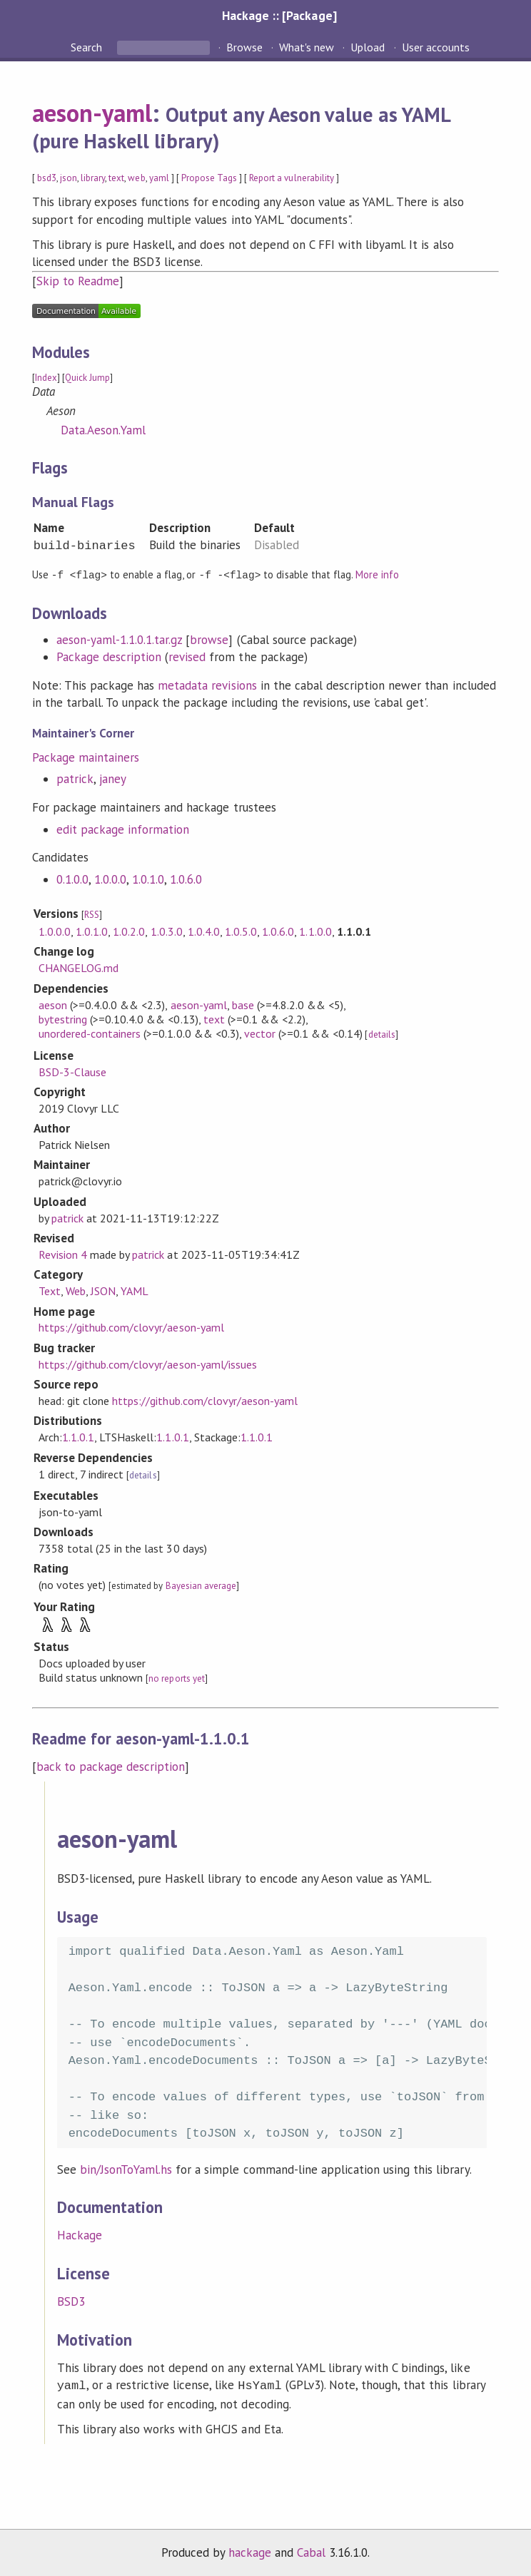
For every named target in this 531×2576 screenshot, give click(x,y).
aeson (53, 1004)
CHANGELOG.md (78, 967)
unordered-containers (90, 1033)
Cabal (311, 2550)
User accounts (436, 47)
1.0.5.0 (241, 931)
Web (76, 1290)
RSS (91, 914)
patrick (74, 778)
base (243, 1004)
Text (50, 1290)
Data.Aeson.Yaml (103, 430)
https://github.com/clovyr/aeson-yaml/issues (148, 1363)
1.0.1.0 (148, 878)
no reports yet (176, 1678)
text (116, 178)
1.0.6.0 (186, 878)
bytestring (63, 1018)
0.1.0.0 (72, 878)
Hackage (79, 2234)
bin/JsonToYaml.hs (126, 2169)
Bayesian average (201, 1585)
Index (46, 378)
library (93, 178)
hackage (249, 2550)
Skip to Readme (77, 281)
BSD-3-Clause (72, 1071)
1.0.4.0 (204, 931)
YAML (134, 1290)
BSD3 (71, 2301)
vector (259, 1033)
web (136, 178)
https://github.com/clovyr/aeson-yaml (131, 1326)
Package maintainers (85, 757)
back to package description (111, 1766)
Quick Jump (87, 378)
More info (377, 574)
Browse (244, 47)
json (68, 178)
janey (112, 778)
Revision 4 (63, 1254)
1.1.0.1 (78, 1436)
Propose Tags (209, 178)
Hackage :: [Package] (279, 15)
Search (88, 47)
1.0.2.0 (129, 931)
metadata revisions (207, 684)
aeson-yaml (92, 112)
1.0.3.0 (167, 931)
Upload (367, 47)
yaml (159, 178)
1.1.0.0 (315, 931)
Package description (108, 656)
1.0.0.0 (110, 878)
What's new (306, 47)
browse (209, 639)
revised (187, 656)
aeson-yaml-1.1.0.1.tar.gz (119, 639)
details (381, 1034)
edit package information (123, 829)
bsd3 (46, 178)
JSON (103, 1290)
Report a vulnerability (291, 178)
